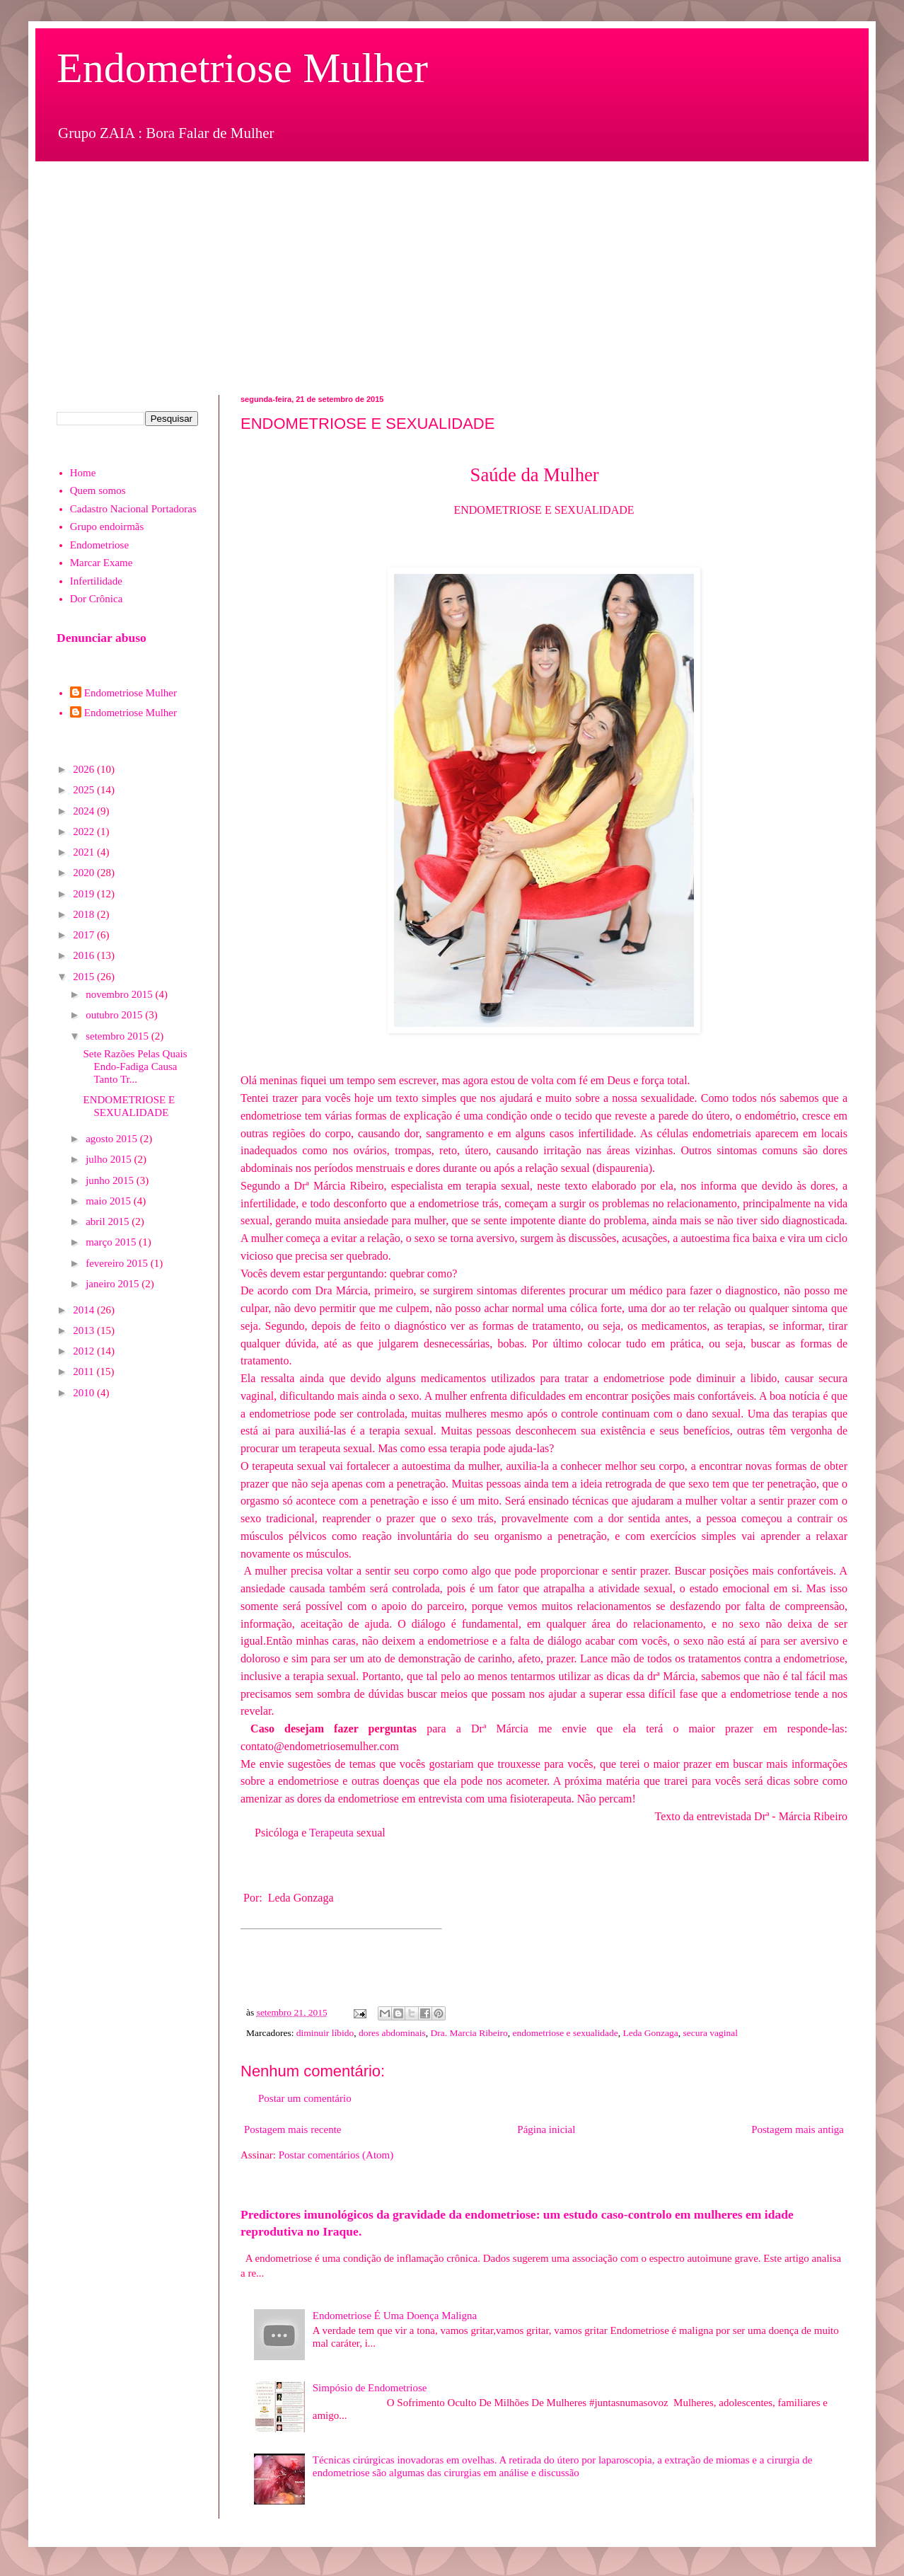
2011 (84, 1371)
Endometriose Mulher (242, 68)
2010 (85, 1392)
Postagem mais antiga (797, 2129)
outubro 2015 (115, 1014)
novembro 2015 (120, 994)
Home (83, 472)
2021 (85, 852)
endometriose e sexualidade (565, 2033)
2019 (85, 893)
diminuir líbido (325, 2033)
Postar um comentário (305, 2098)
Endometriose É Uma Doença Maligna (395, 2315)
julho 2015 (110, 1159)
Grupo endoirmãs (107, 526)
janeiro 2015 (113, 1283)
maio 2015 (110, 1201)
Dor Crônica (96, 598)
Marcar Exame (101, 562)
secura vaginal (710, 2033)
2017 (85, 935)
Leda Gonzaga (650, 2033)
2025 (85, 789)
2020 (85, 872)
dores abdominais (392, 2033)
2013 (85, 1330)
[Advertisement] (452, 267)
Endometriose (99, 545)
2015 (85, 976)
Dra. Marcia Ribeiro (469, 2033)
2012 (85, 1351)
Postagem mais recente (292, 2129)
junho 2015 (111, 1180)
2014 (85, 1310)
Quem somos (98, 490)
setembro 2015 (118, 1036)
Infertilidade (96, 581)
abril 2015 (109, 1221)
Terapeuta (331, 1833)
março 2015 (112, 1242)
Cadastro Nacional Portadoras (133, 508)
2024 (85, 811)
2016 (85, 955)
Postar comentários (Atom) (336, 2155)
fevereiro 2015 (118, 1263)
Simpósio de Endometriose (370, 2387)
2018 (85, 914)
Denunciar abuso (101, 638)
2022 (85, 831)
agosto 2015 (113, 1138)
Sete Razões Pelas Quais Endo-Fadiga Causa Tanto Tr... (135, 1066)
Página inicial (546, 2129)
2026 (85, 769)
